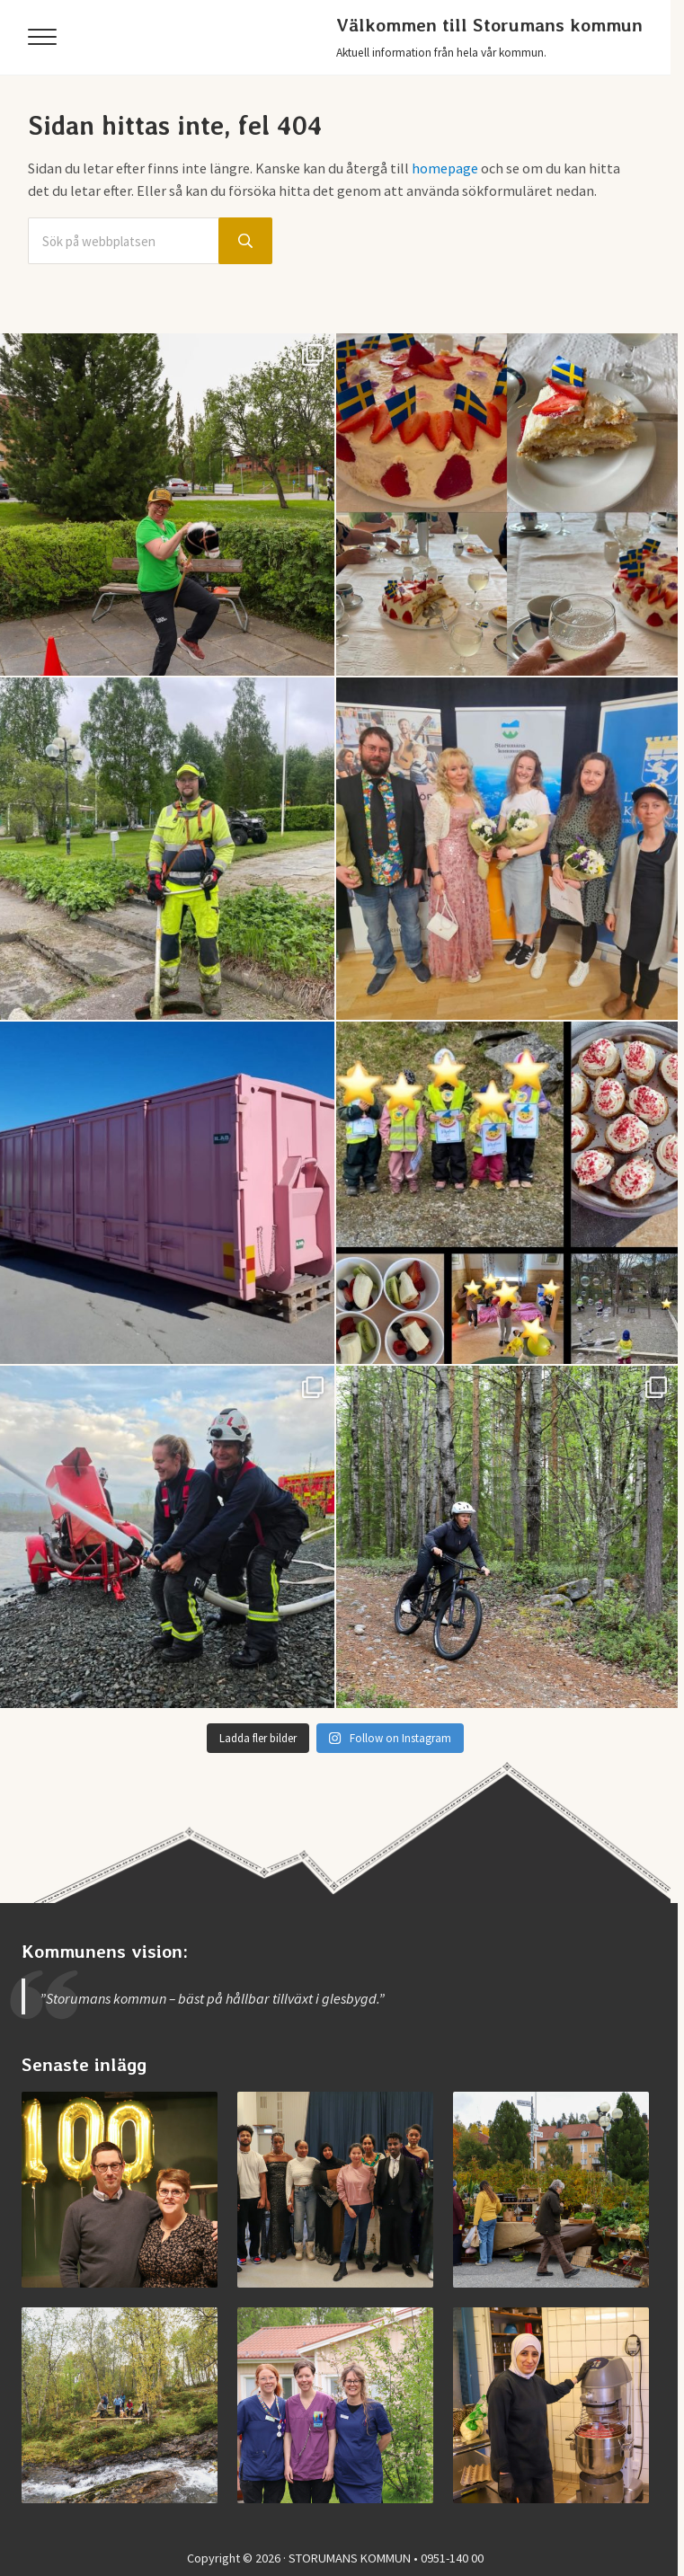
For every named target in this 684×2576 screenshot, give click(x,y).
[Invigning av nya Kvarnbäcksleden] (120, 2405)
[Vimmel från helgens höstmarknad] (551, 2190)
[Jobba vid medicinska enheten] (335, 2405)
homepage (445, 168)
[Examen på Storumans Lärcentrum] (335, 2190)
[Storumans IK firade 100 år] (120, 2190)
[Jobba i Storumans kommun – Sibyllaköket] (551, 2405)
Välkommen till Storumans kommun (489, 25)
